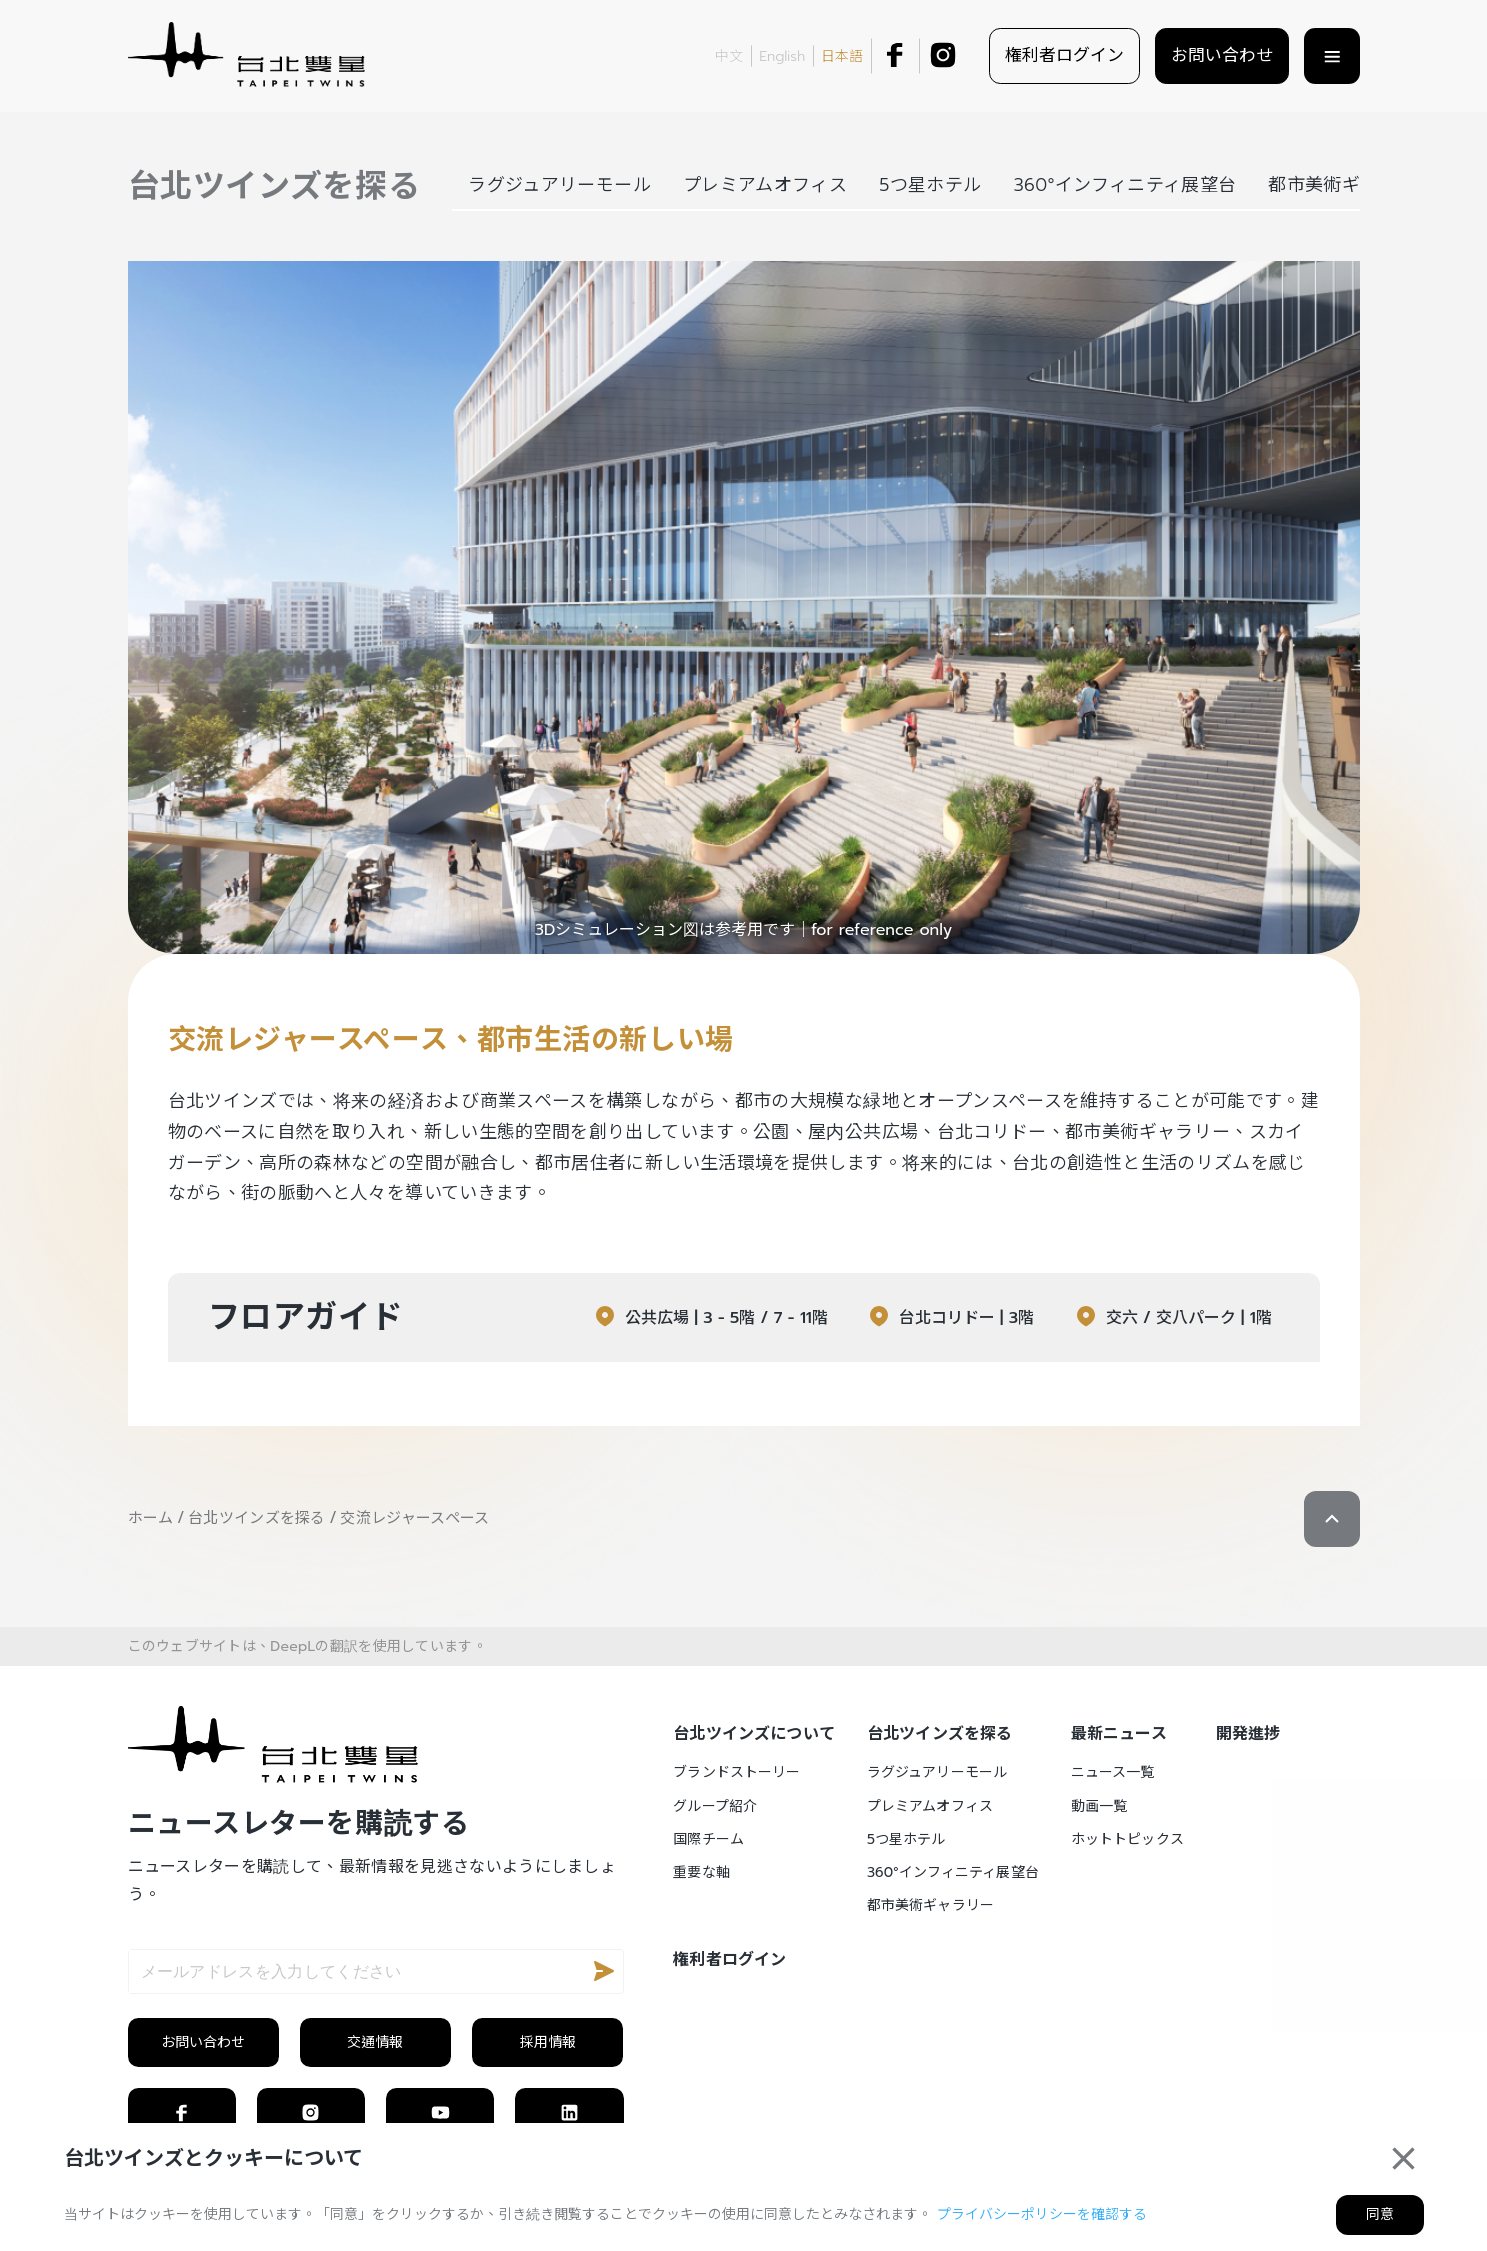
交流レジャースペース (414, 1518)
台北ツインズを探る (257, 1518)
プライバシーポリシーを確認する (1042, 2214)
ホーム (151, 1518)
